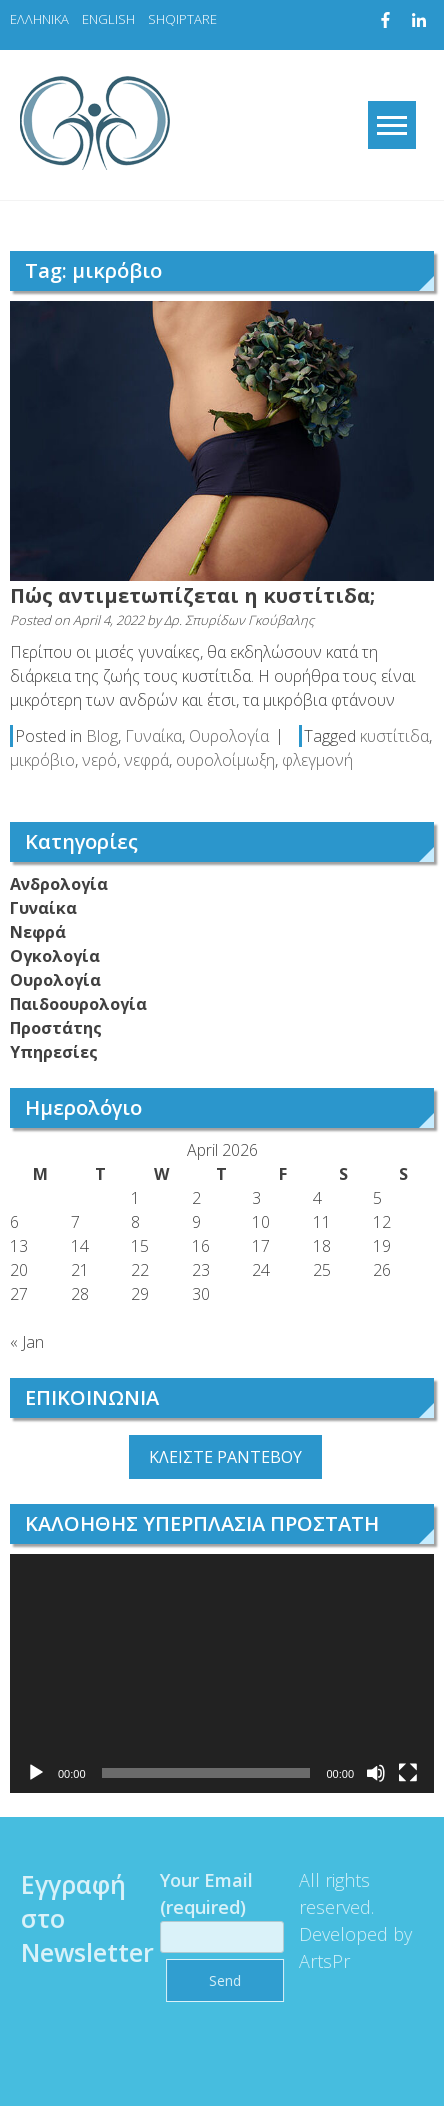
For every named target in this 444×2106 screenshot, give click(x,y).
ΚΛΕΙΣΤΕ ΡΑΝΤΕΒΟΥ (225, 1457)
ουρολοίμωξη (225, 760)
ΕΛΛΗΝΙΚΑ (39, 19)
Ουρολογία (229, 736)
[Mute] (376, 1773)
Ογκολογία (55, 956)
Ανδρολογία (59, 884)
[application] (222, 1673)
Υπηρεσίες (54, 1052)
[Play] (36, 1773)
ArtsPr (318, 1961)
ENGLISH (108, 19)
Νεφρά (38, 932)
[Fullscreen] (408, 1773)
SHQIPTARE (182, 19)
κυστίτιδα (394, 736)
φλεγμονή (317, 760)
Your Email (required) (216, 1908)
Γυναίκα (153, 736)
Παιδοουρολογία (78, 1004)
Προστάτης (56, 1028)
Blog (102, 736)
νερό (99, 760)
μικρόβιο (42, 760)
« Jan (27, 1342)
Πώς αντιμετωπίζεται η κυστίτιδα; (192, 595)
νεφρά (146, 760)
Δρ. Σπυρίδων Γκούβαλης (239, 620)
